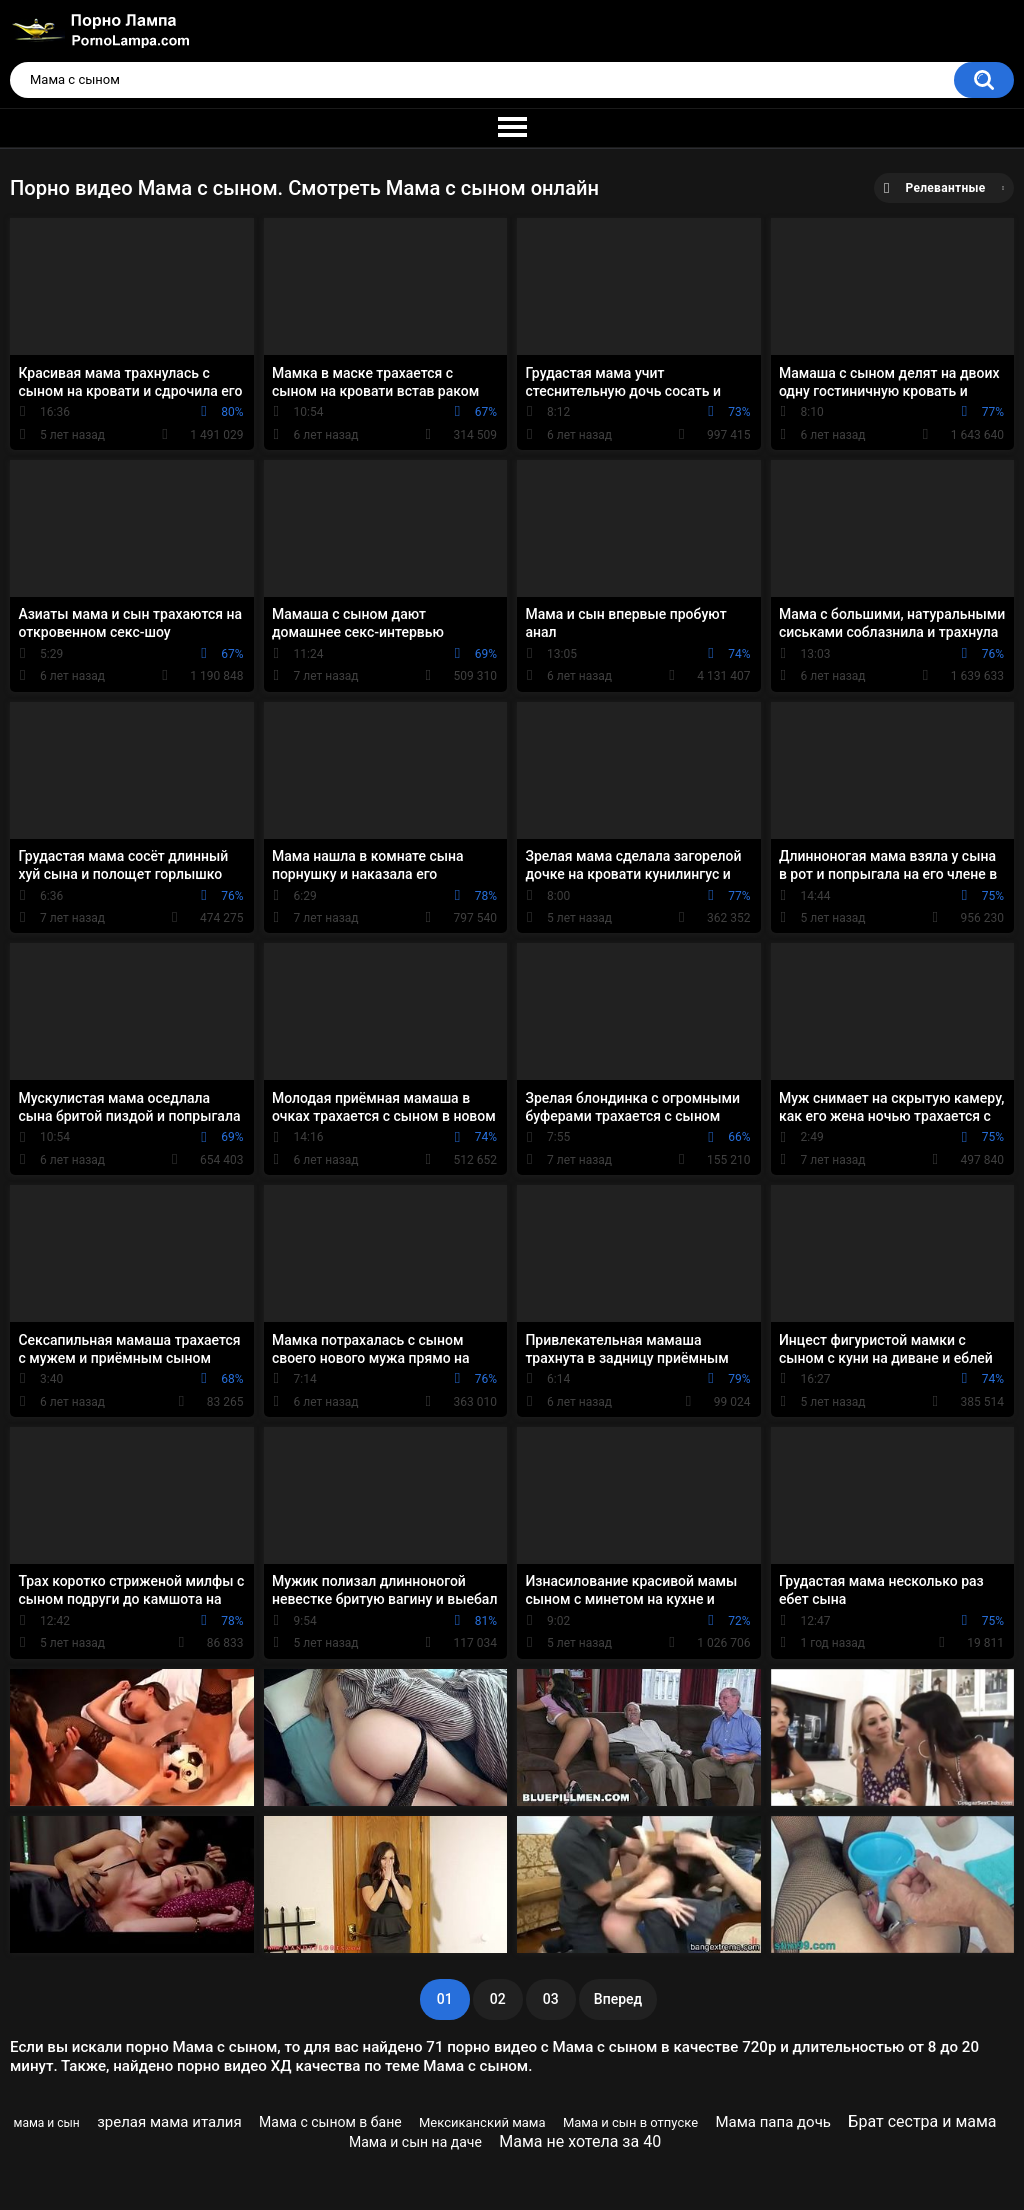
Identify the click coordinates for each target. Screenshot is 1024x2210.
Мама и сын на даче (415, 2142)
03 (551, 1999)
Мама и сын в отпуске (630, 2122)
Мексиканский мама (482, 2122)
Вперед (618, 1999)
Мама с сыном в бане (330, 2122)
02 (498, 1999)
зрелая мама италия (169, 2122)
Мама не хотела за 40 (580, 2141)
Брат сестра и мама (922, 2121)
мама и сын (47, 2123)
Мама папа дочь (773, 2122)
